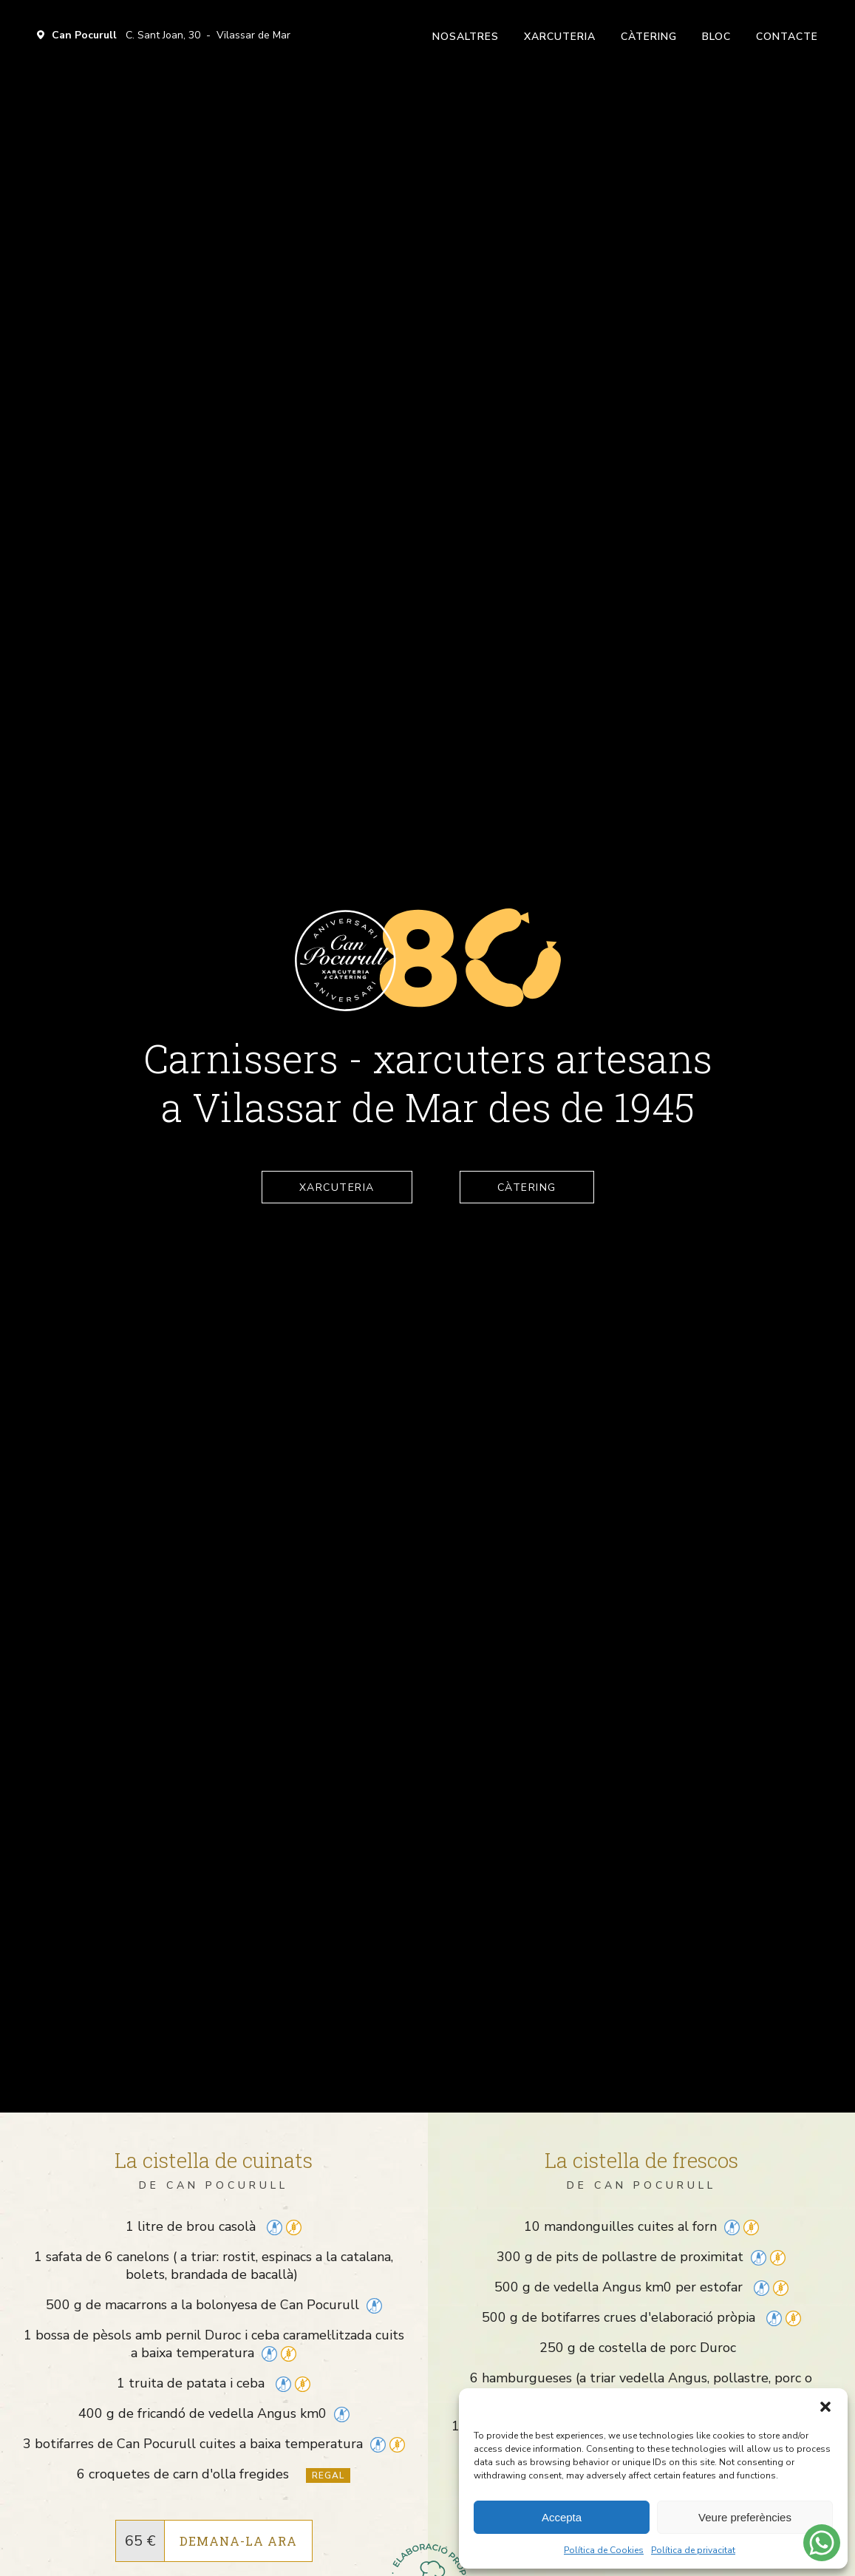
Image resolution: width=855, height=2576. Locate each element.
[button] (825, 2406)
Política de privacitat (693, 2550)
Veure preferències (744, 2517)
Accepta (562, 2517)
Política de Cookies (604, 2550)
